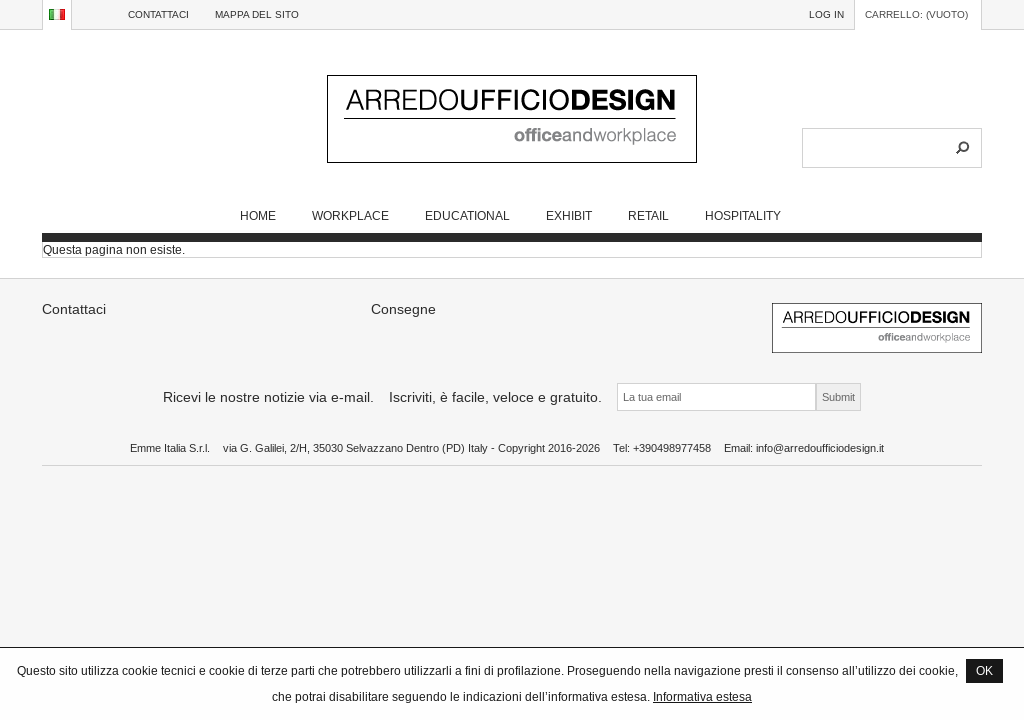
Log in (826, 14)
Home (258, 215)
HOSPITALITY (743, 215)
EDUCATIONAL (467, 215)
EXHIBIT (569, 215)
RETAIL (648, 215)
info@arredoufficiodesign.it (820, 448)
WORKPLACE (350, 215)
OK (984, 670)
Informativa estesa (702, 696)
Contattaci (158, 14)
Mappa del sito (257, 14)
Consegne (403, 309)
